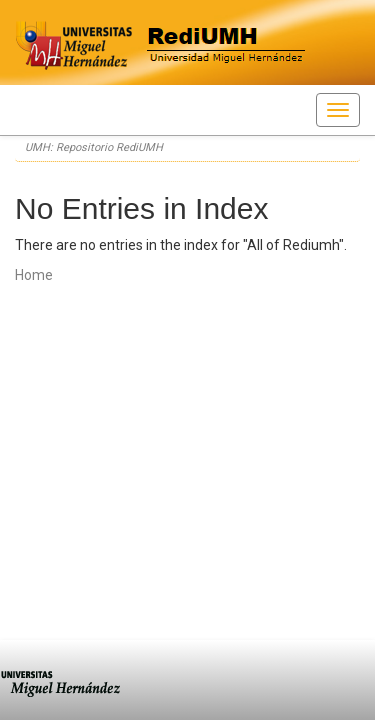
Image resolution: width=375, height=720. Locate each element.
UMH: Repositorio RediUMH (94, 147)
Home (34, 275)
